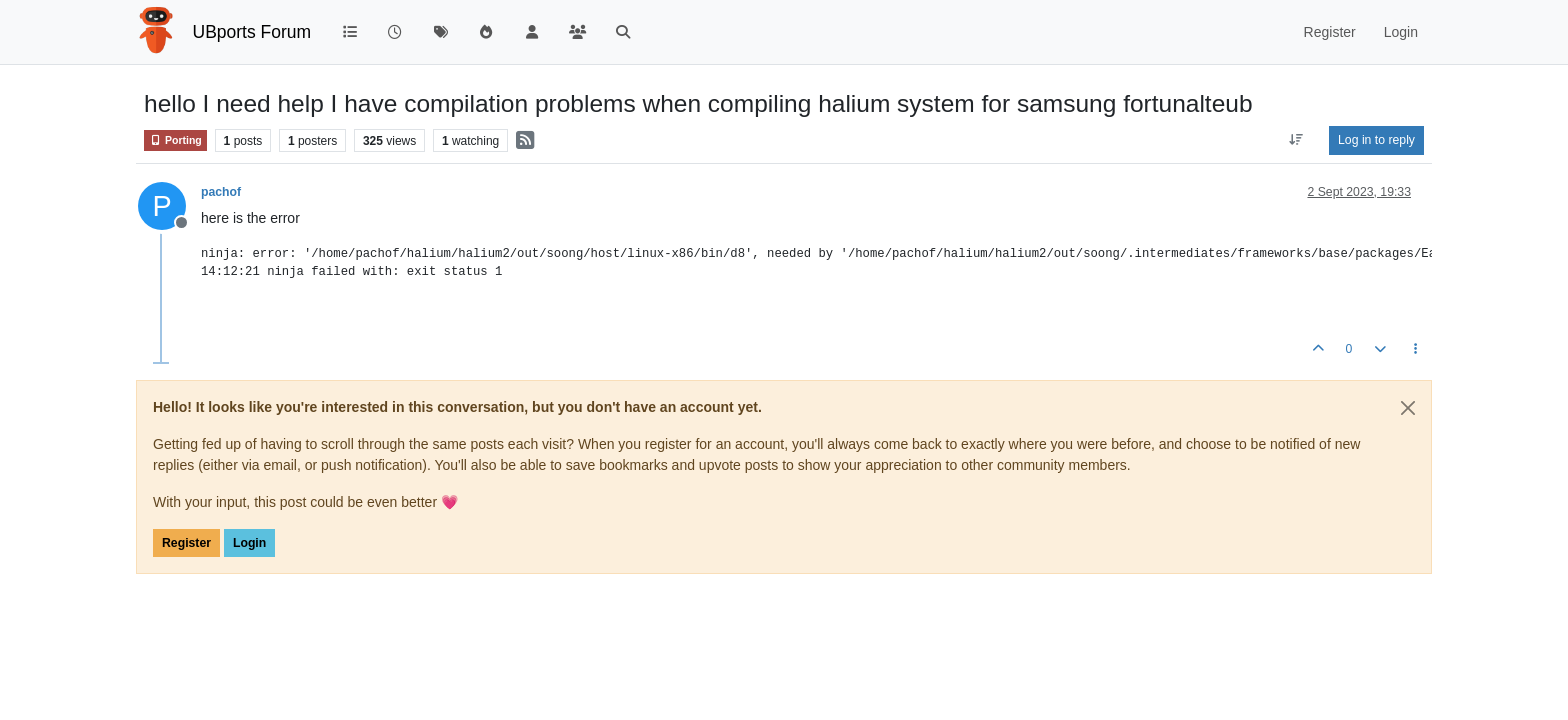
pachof (221, 192)
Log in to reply (1376, 140)
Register (186, 543)
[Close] (1408, 408)
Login (249, 543)
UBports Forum (252, 32)
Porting (175, 140)
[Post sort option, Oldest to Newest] (1296, 140)
